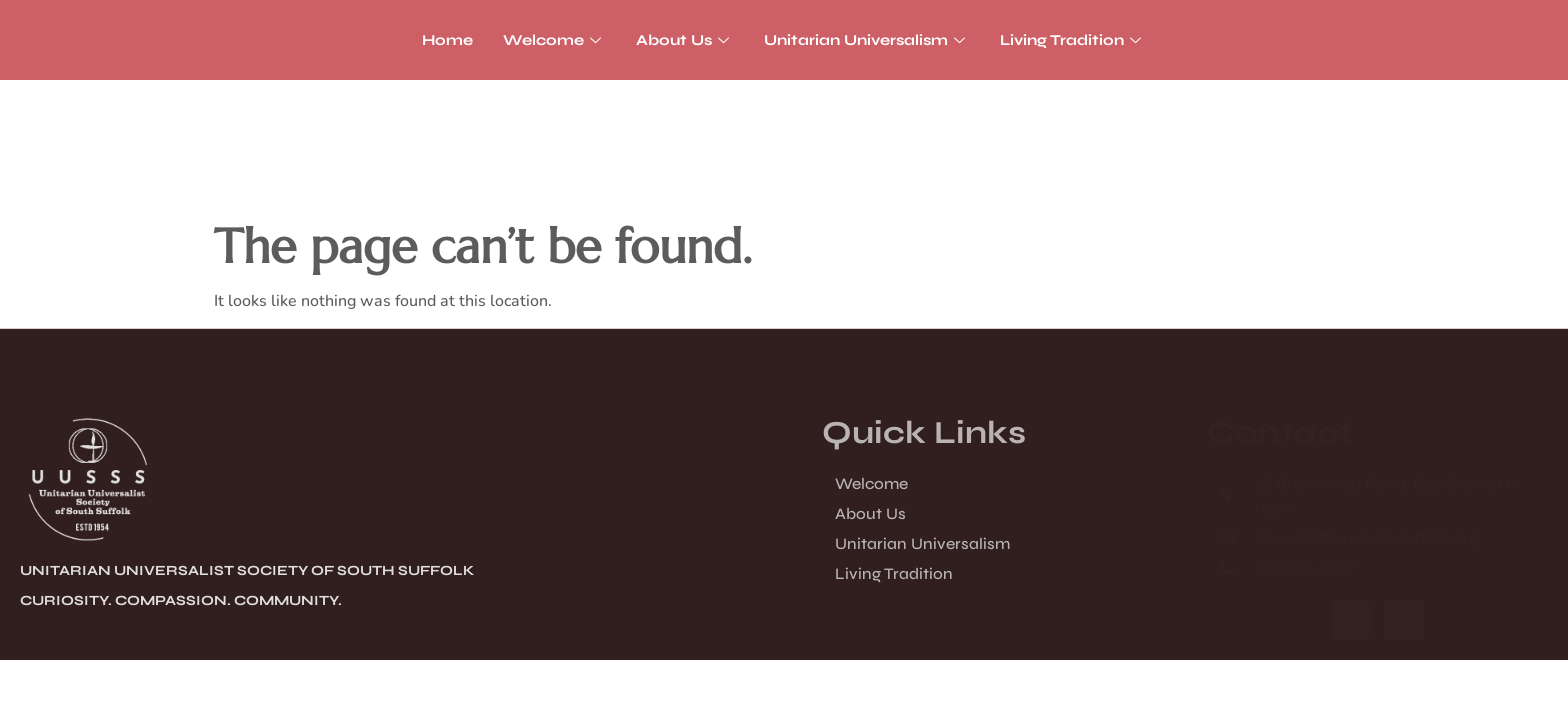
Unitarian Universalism (867, 40)
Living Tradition (1073, 40)
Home (447, 40)
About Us (685, 40)
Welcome (554, 40)
